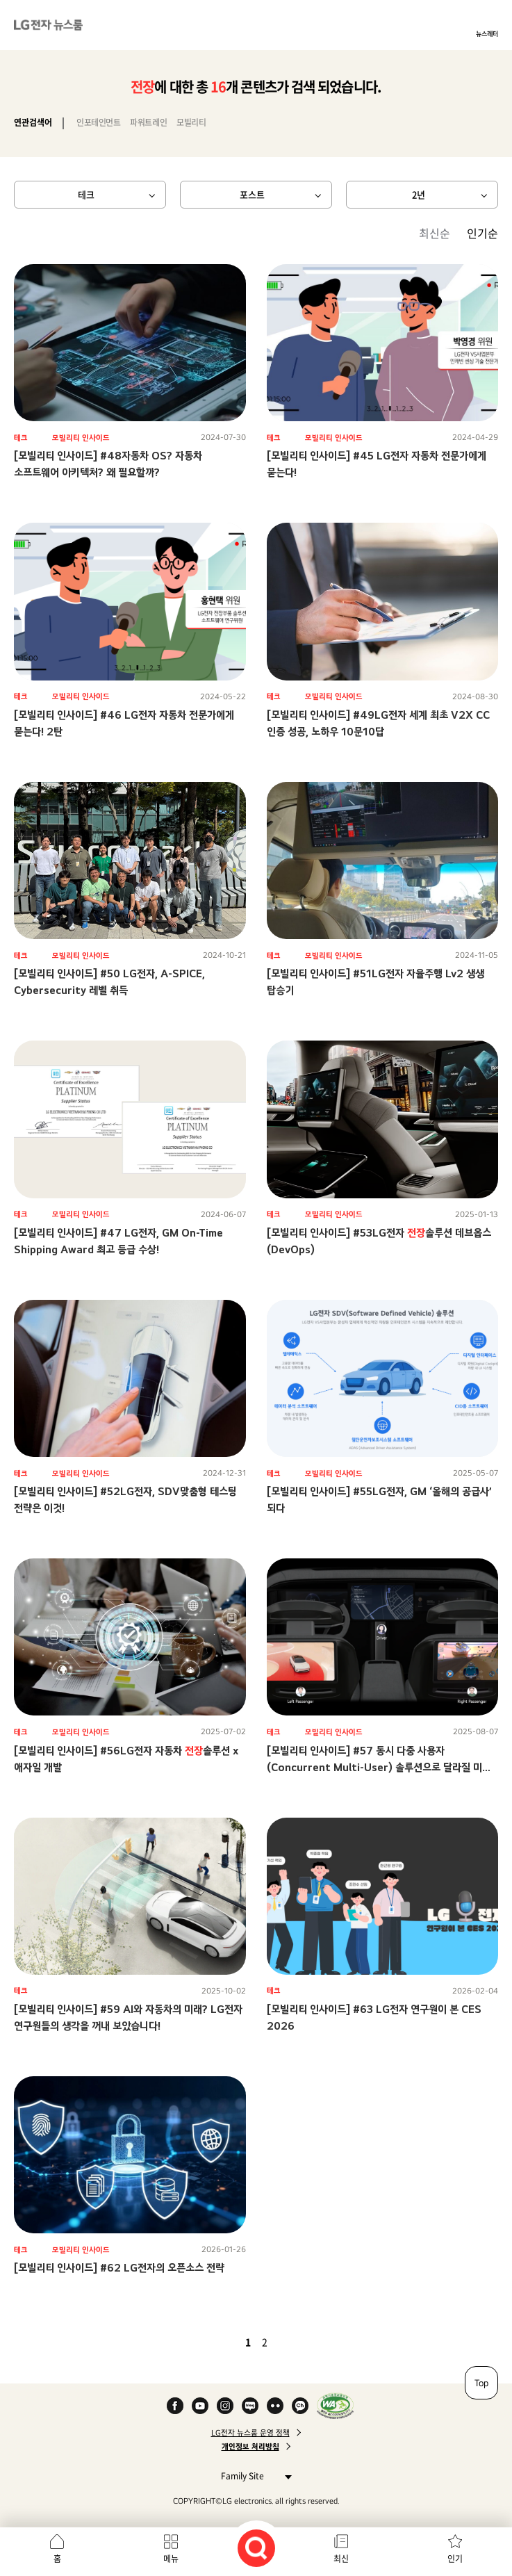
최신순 (434, 233)
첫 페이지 (208, 2342)
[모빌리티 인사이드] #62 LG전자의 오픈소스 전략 (119, 2267)
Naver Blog (250, 2405)
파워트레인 (148, 122)
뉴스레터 (487, 33)
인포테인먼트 (98, 122)
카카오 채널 (300, 2405)
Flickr (275, 2405)
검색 (256, 2548)
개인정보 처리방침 (250, 2447)
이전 (224, 2342)
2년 (418, 194)
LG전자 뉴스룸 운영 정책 (250, 2433)
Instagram (225, 2405)
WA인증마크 (335, 2405)
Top (481, 2382)
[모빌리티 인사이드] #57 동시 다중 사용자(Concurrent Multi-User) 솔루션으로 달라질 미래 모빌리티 (379, 1767)
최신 (341, 2558)
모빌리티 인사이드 (81, 438)
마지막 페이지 (305, 2342)
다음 (288, 2342)
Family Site (252, 2475)
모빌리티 (191, 122)
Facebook (175, 2405)
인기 (455, 2558)
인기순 (482, 233)
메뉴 (171, 2558)
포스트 (252, 194)
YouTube (200, 2405)
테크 (86, 194)
